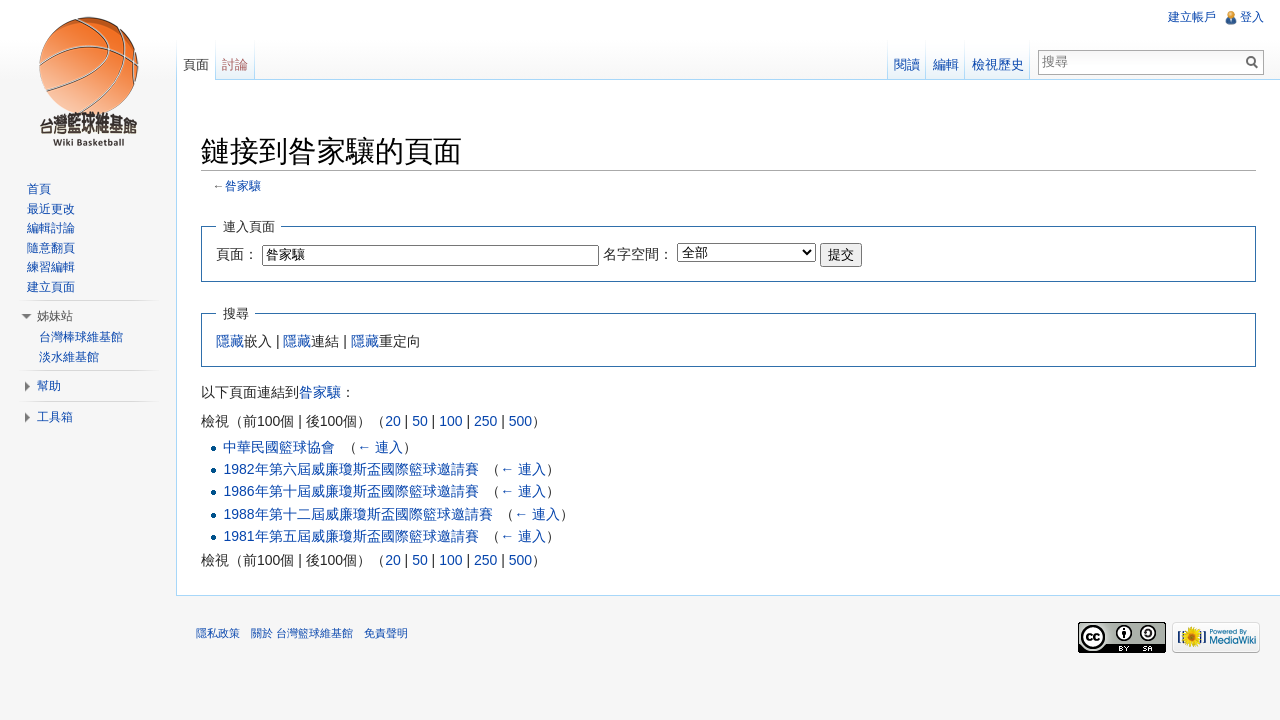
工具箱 (55, 417)
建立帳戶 (1192, 17)
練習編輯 (51, 267)
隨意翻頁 (51, 248)
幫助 (49, 386)
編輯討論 (51, 228)
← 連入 (380, 447)
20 (393, 421)
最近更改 (51, 209)
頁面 (196, 64)
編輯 (946, 64)
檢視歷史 (998, 64)
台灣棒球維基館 (81, 337)
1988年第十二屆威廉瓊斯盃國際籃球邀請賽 (357, 514)
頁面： (237, 254)
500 (520, 421)
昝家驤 (243, 185)
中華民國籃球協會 (279, 447)
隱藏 (230, 341)
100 (450, 421)
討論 (235, 64)
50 (420, 421)
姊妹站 (55, 316)
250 (485, 421)
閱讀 (907, 64)
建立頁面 (51, 287)
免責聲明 (386, 633)
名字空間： (638, 254)
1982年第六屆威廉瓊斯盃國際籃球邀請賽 (350, 469)
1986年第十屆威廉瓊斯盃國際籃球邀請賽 (350, 491)
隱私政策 (218, 633)
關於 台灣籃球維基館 (302, 633)
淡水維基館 (69, 357)
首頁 (39, 189)
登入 (1252, 17)
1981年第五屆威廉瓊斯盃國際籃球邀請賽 (350, 536)
